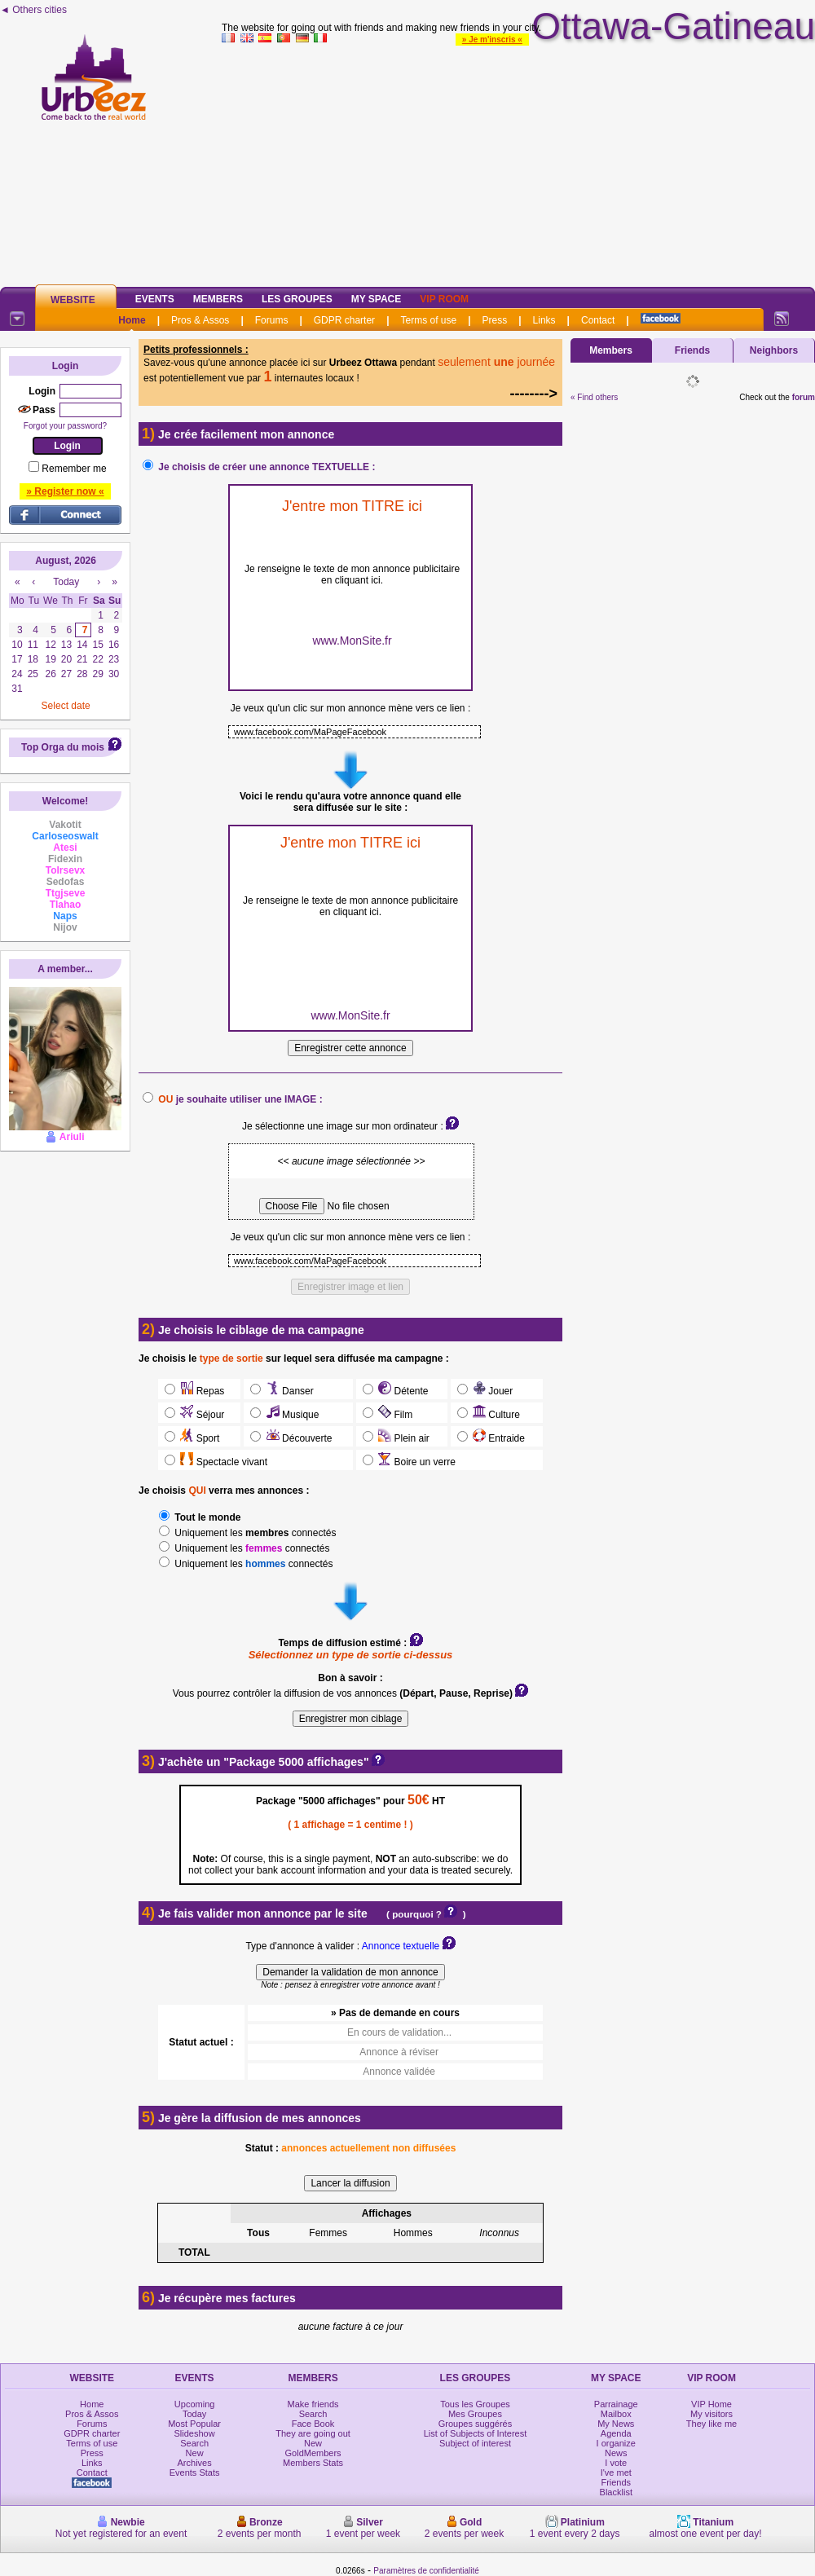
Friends (692, 350)
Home (131, 320)
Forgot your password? (65, 425)
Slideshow (194, 2433)
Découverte (297, 1438)
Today (194, 2414)
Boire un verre (416, 1462)
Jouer (491, 1391)
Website (73, 300)
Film (394, 1414)
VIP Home (711, 2404)
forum (803, 397)
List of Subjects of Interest (475, 2433)
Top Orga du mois (62, 747)
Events (154, 299)
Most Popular (194, 2423)
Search (194, 2443)
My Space (376, 299)
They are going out (312, 2433)
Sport (198, 1438)
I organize (616, 2443)
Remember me (74, 468)
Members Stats (313, 2463)
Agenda (616, 2433)
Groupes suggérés (475, 2423)
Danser (288, 1391)
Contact (598, 320)
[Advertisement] (518, 162)
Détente (402, 1391)
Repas (201, 1391)
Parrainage (616, 2404)
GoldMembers (313, 2453)
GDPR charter (344, 320)
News (616, 2453)
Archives (195, 2463)
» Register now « (65, 491)
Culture (495, 1414)
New (195, 2453)
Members (218, 299)
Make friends (313, 2404)
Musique (291, 1414)
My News (615, 2423)
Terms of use (428, 320)
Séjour (201, 1414)
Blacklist (616, 2492)
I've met (616, 2472)
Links (544, 320)
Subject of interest (475, 2443)
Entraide (497, 1438)
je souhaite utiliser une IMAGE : (240, 1099)
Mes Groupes (475, 2414)
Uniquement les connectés (254, 1533)
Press (495, 320)
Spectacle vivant (222, 1462)
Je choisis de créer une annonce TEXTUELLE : (266, 467)
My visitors (711, 2414)
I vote (616, 2463)
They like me (711, 2423)
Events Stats (195, 2472)
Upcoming (194, 2404)
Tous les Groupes (475, 2404)
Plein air (403, 1438)
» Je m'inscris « (492, 39)
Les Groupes (297, 299)
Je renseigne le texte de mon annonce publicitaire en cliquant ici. (352, 574)
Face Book (313, 2423)
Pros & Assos (200, 320)
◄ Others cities (33, 9)
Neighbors (774, 350)
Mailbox (616, 2414)
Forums (272, 320)
